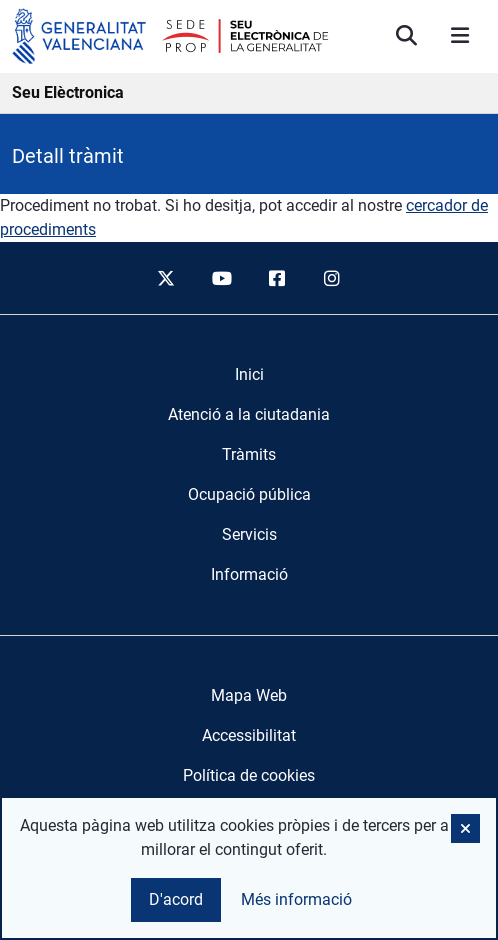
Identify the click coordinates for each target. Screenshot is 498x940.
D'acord (176, 899)
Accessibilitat (249, 735)
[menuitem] (249, 375)
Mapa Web (249, 695)
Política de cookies (249, 775)
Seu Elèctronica (68, 92)
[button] (465, 828)
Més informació (296, 899)
